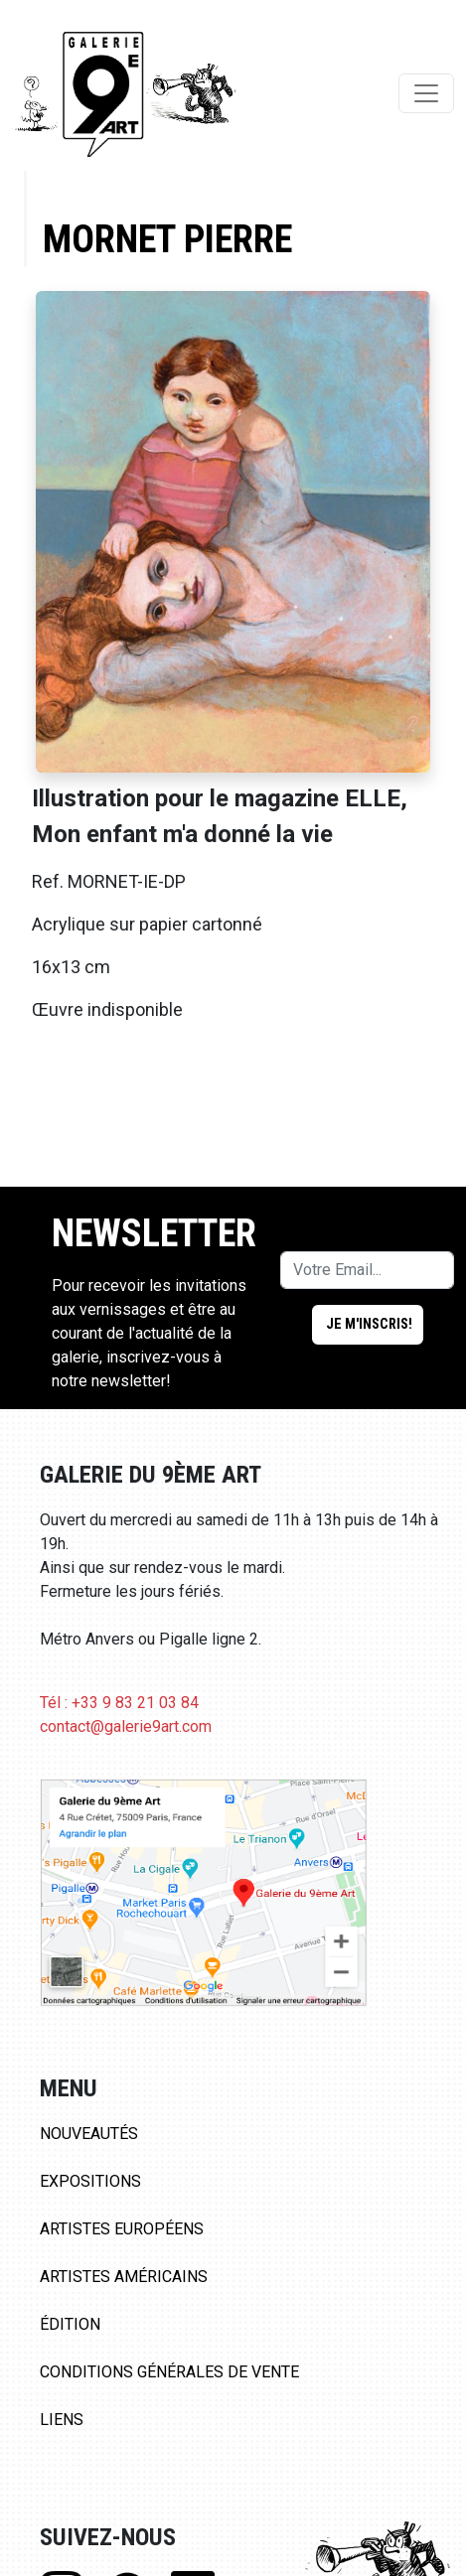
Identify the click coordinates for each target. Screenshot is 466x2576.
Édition (70, 2324)
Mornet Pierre (167, 238)
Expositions (90, 2181)
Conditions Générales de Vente (169, 2371)
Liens (61, 2419)
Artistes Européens (122, 2228)
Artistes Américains (124, 2276)
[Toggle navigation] (426, 93)
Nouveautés (89, 2133)
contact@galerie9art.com (126, 1726)
